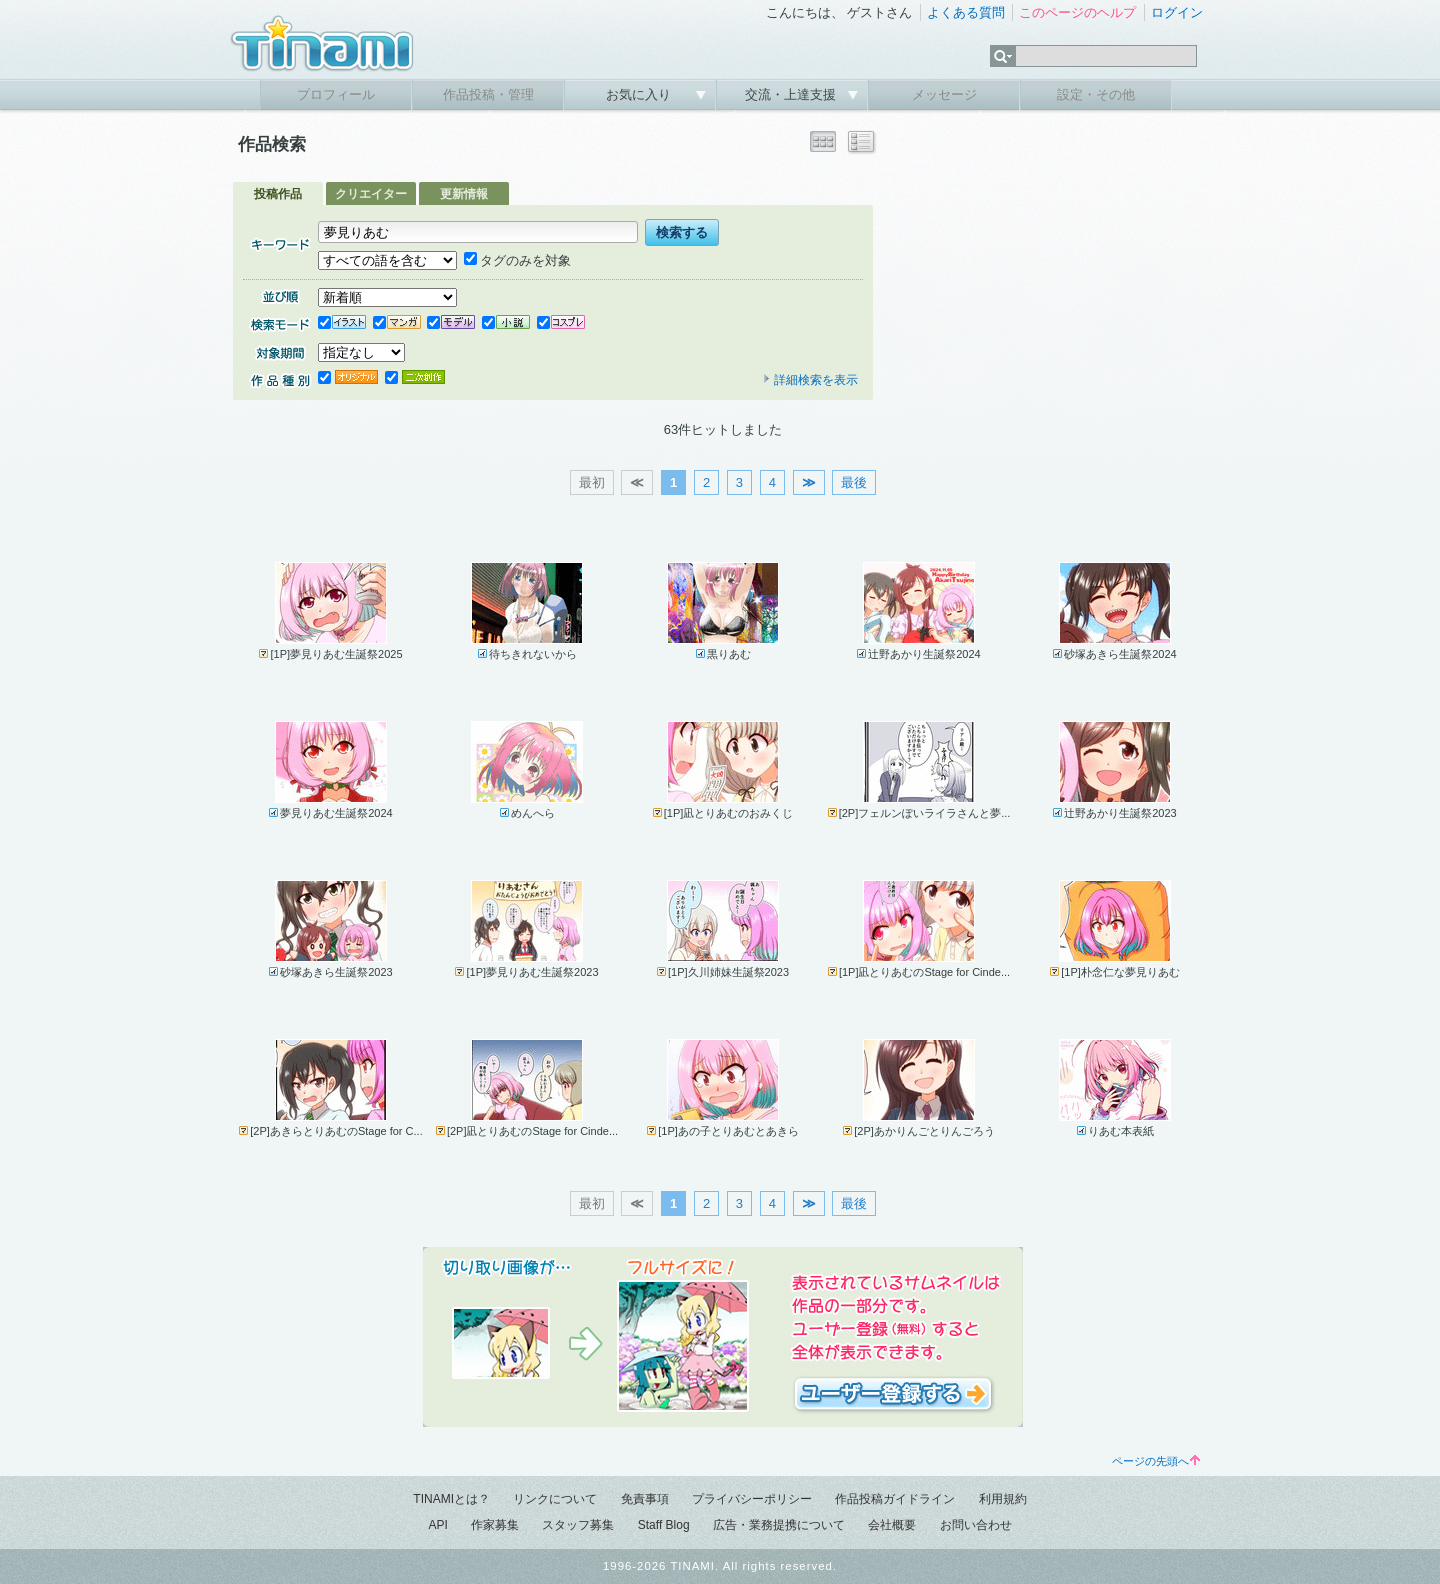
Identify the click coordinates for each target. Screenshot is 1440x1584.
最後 (854, 482)
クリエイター (371, 194)
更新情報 (464, 194)
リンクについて (555, 1499)
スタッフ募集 (578, 1525)
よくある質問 (966, 12)
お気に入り (640, 94)
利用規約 (1003, 1499)
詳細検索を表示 (810, 380)
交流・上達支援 (792, 94)
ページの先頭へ (1156, 1461)
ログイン (1177, 12)
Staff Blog (664, 1525)
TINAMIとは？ (451, 1499)
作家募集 (495, 1525)
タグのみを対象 (517, 260)
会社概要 (892, 1525)
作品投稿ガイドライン (895, 1499)
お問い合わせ (976, 1525)
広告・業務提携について (779, 1525)
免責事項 (645, 1499)
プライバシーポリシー (752, 1499)
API (437, 1525)
